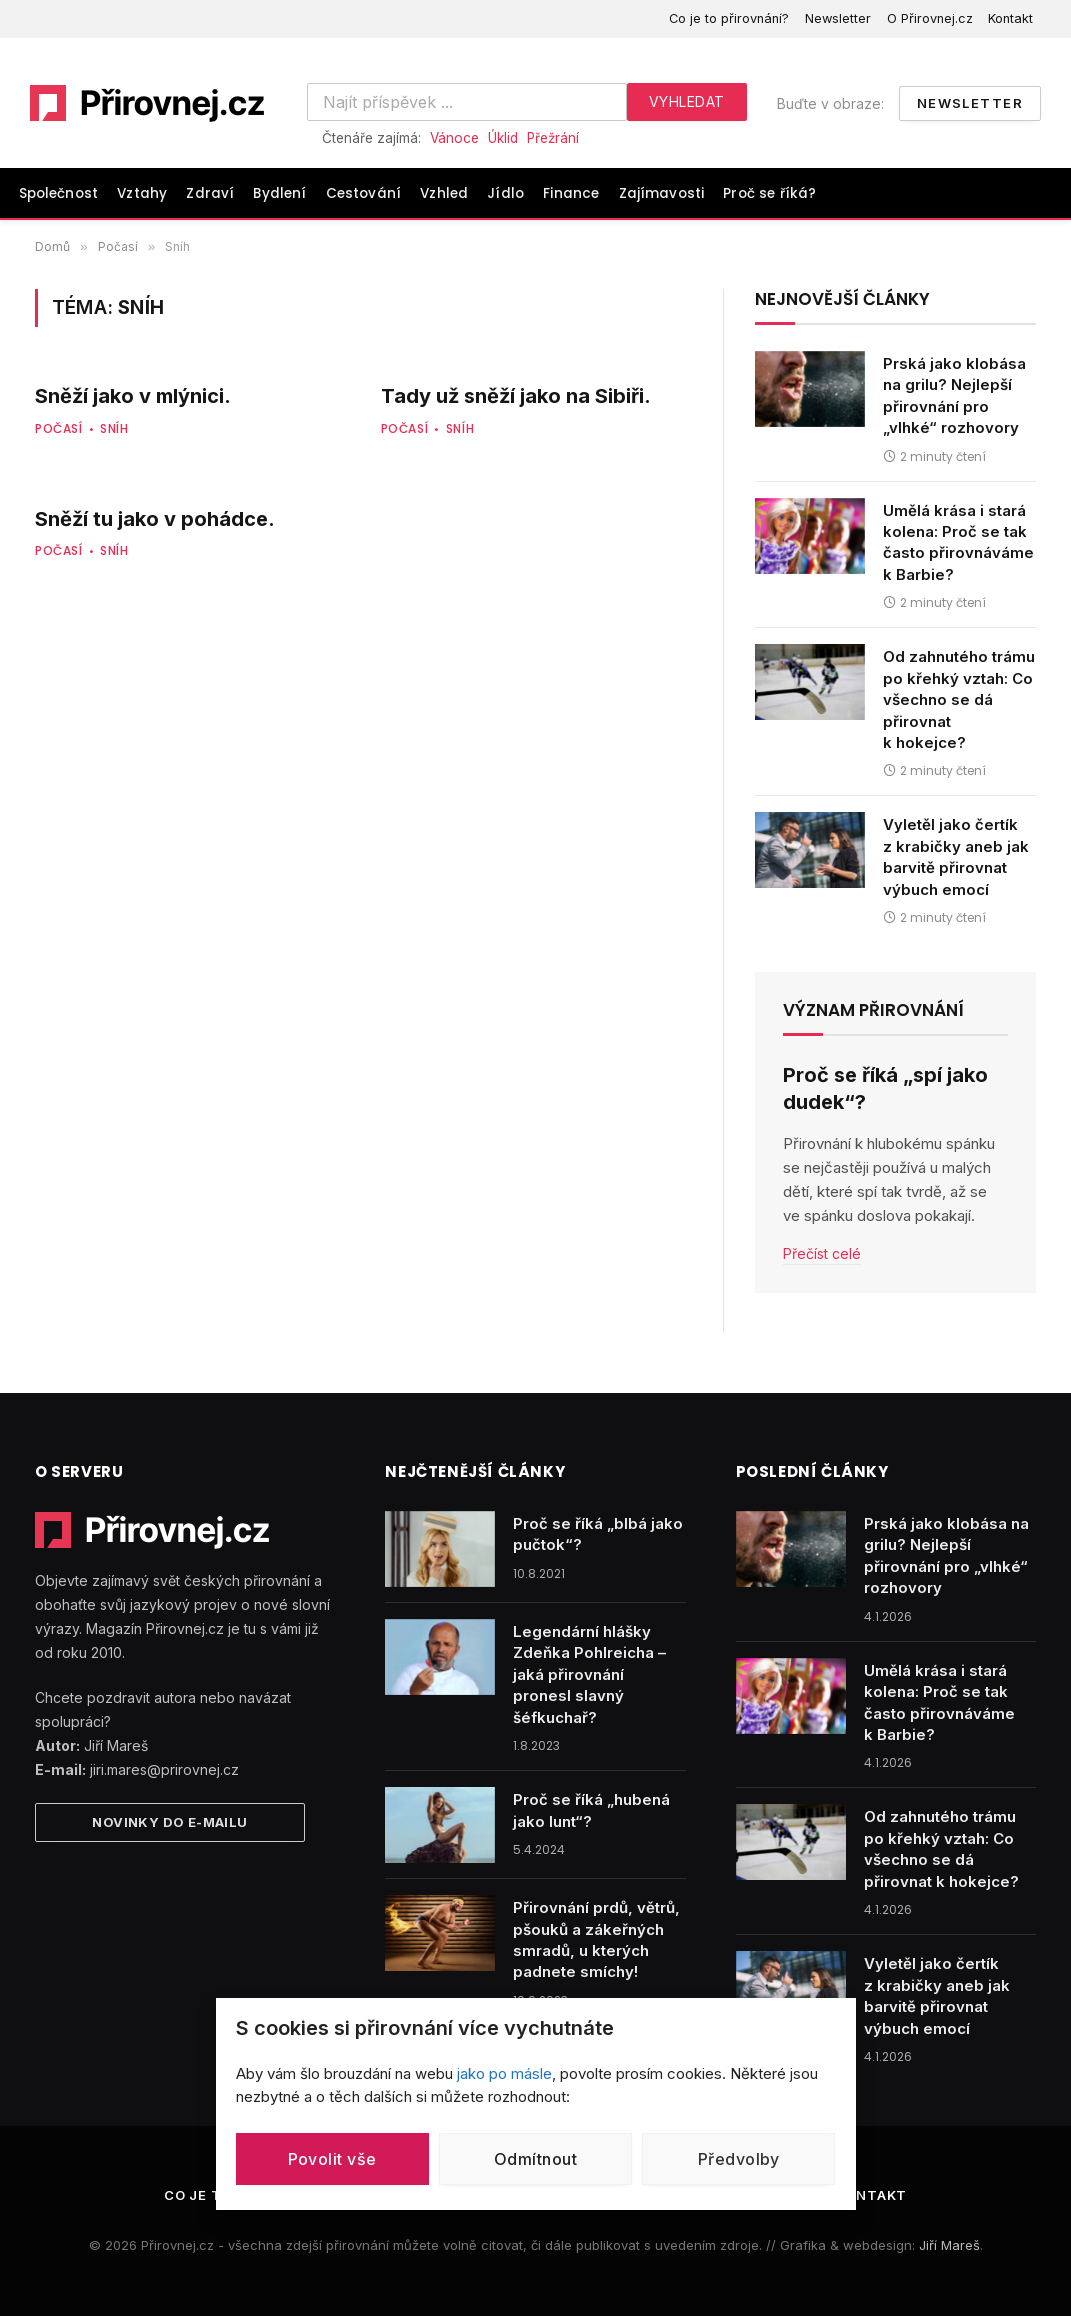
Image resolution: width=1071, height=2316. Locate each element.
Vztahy (142, 193)
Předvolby (739, 2159)
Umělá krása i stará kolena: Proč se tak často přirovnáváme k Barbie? (958, 542)
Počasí (59, 428)
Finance (571, 193)
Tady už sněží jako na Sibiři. (516, 396)
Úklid (503, 138)
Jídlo (505, 193)
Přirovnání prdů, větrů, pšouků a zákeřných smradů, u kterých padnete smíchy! (596, 1939)
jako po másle (504, 2073)
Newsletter (838, 18)
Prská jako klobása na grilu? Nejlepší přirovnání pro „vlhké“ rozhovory (954, 395)
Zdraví (210, 193)
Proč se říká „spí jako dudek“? (885, 1088)
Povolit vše (332, 2159)
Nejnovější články (842, 299)
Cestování (363, 193)
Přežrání (553, 138)
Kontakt (1010, 18)
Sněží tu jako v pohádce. (155, 519)
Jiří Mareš (949, 2245)
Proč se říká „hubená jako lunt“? (591, 1810)
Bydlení (279, 193)
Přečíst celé (822, 1253)
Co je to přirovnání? (729, 18)
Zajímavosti (662, 193)
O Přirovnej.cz (930, 18)
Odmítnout (535, 2159)
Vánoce (454, 138)
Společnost (59, 193)
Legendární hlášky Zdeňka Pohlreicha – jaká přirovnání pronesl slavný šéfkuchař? (589, 1674)
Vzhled (444, 193)
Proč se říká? (769, 193)
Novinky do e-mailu (169, 1822)
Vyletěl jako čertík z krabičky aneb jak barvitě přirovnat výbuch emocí (956, 856)
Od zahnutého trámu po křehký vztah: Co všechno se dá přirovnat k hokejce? (959, 699)
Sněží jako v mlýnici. (133, 396)
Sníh (114, 428)
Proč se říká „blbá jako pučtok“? (598, 1534)
